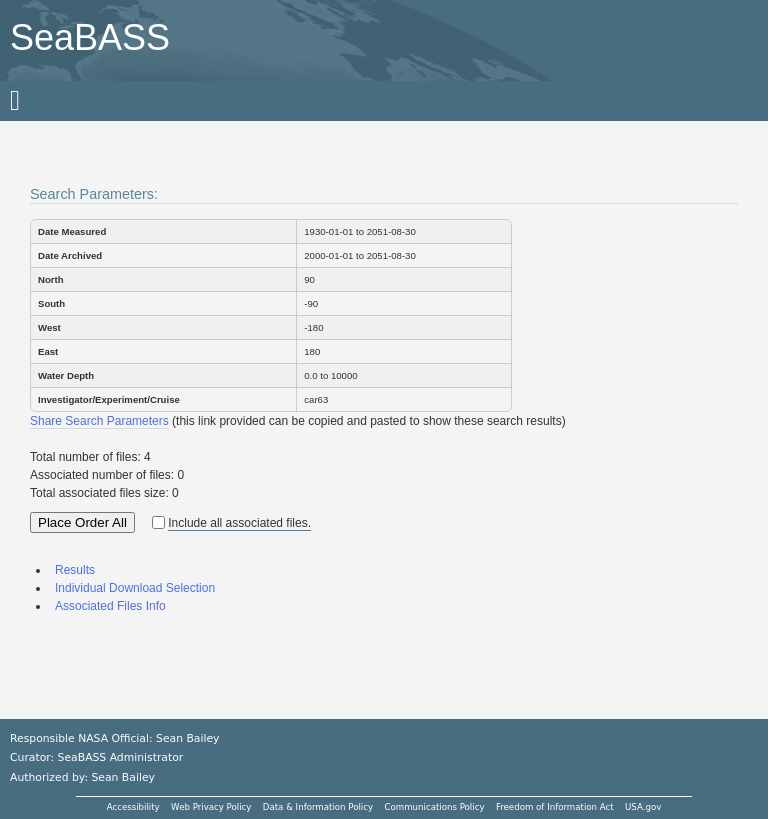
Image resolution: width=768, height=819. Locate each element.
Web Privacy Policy (211, 807)
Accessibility (133, 807)
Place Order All (82, 522)
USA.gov (643, 807)
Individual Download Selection (135, 588)
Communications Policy (434, 807)
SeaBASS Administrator (121, 757)
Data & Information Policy (318, 807)
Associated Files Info (110, 606)
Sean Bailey (122, 777)
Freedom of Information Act (555, 807)
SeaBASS (90, 37)
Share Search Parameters (99, 421)
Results (75, 570)
